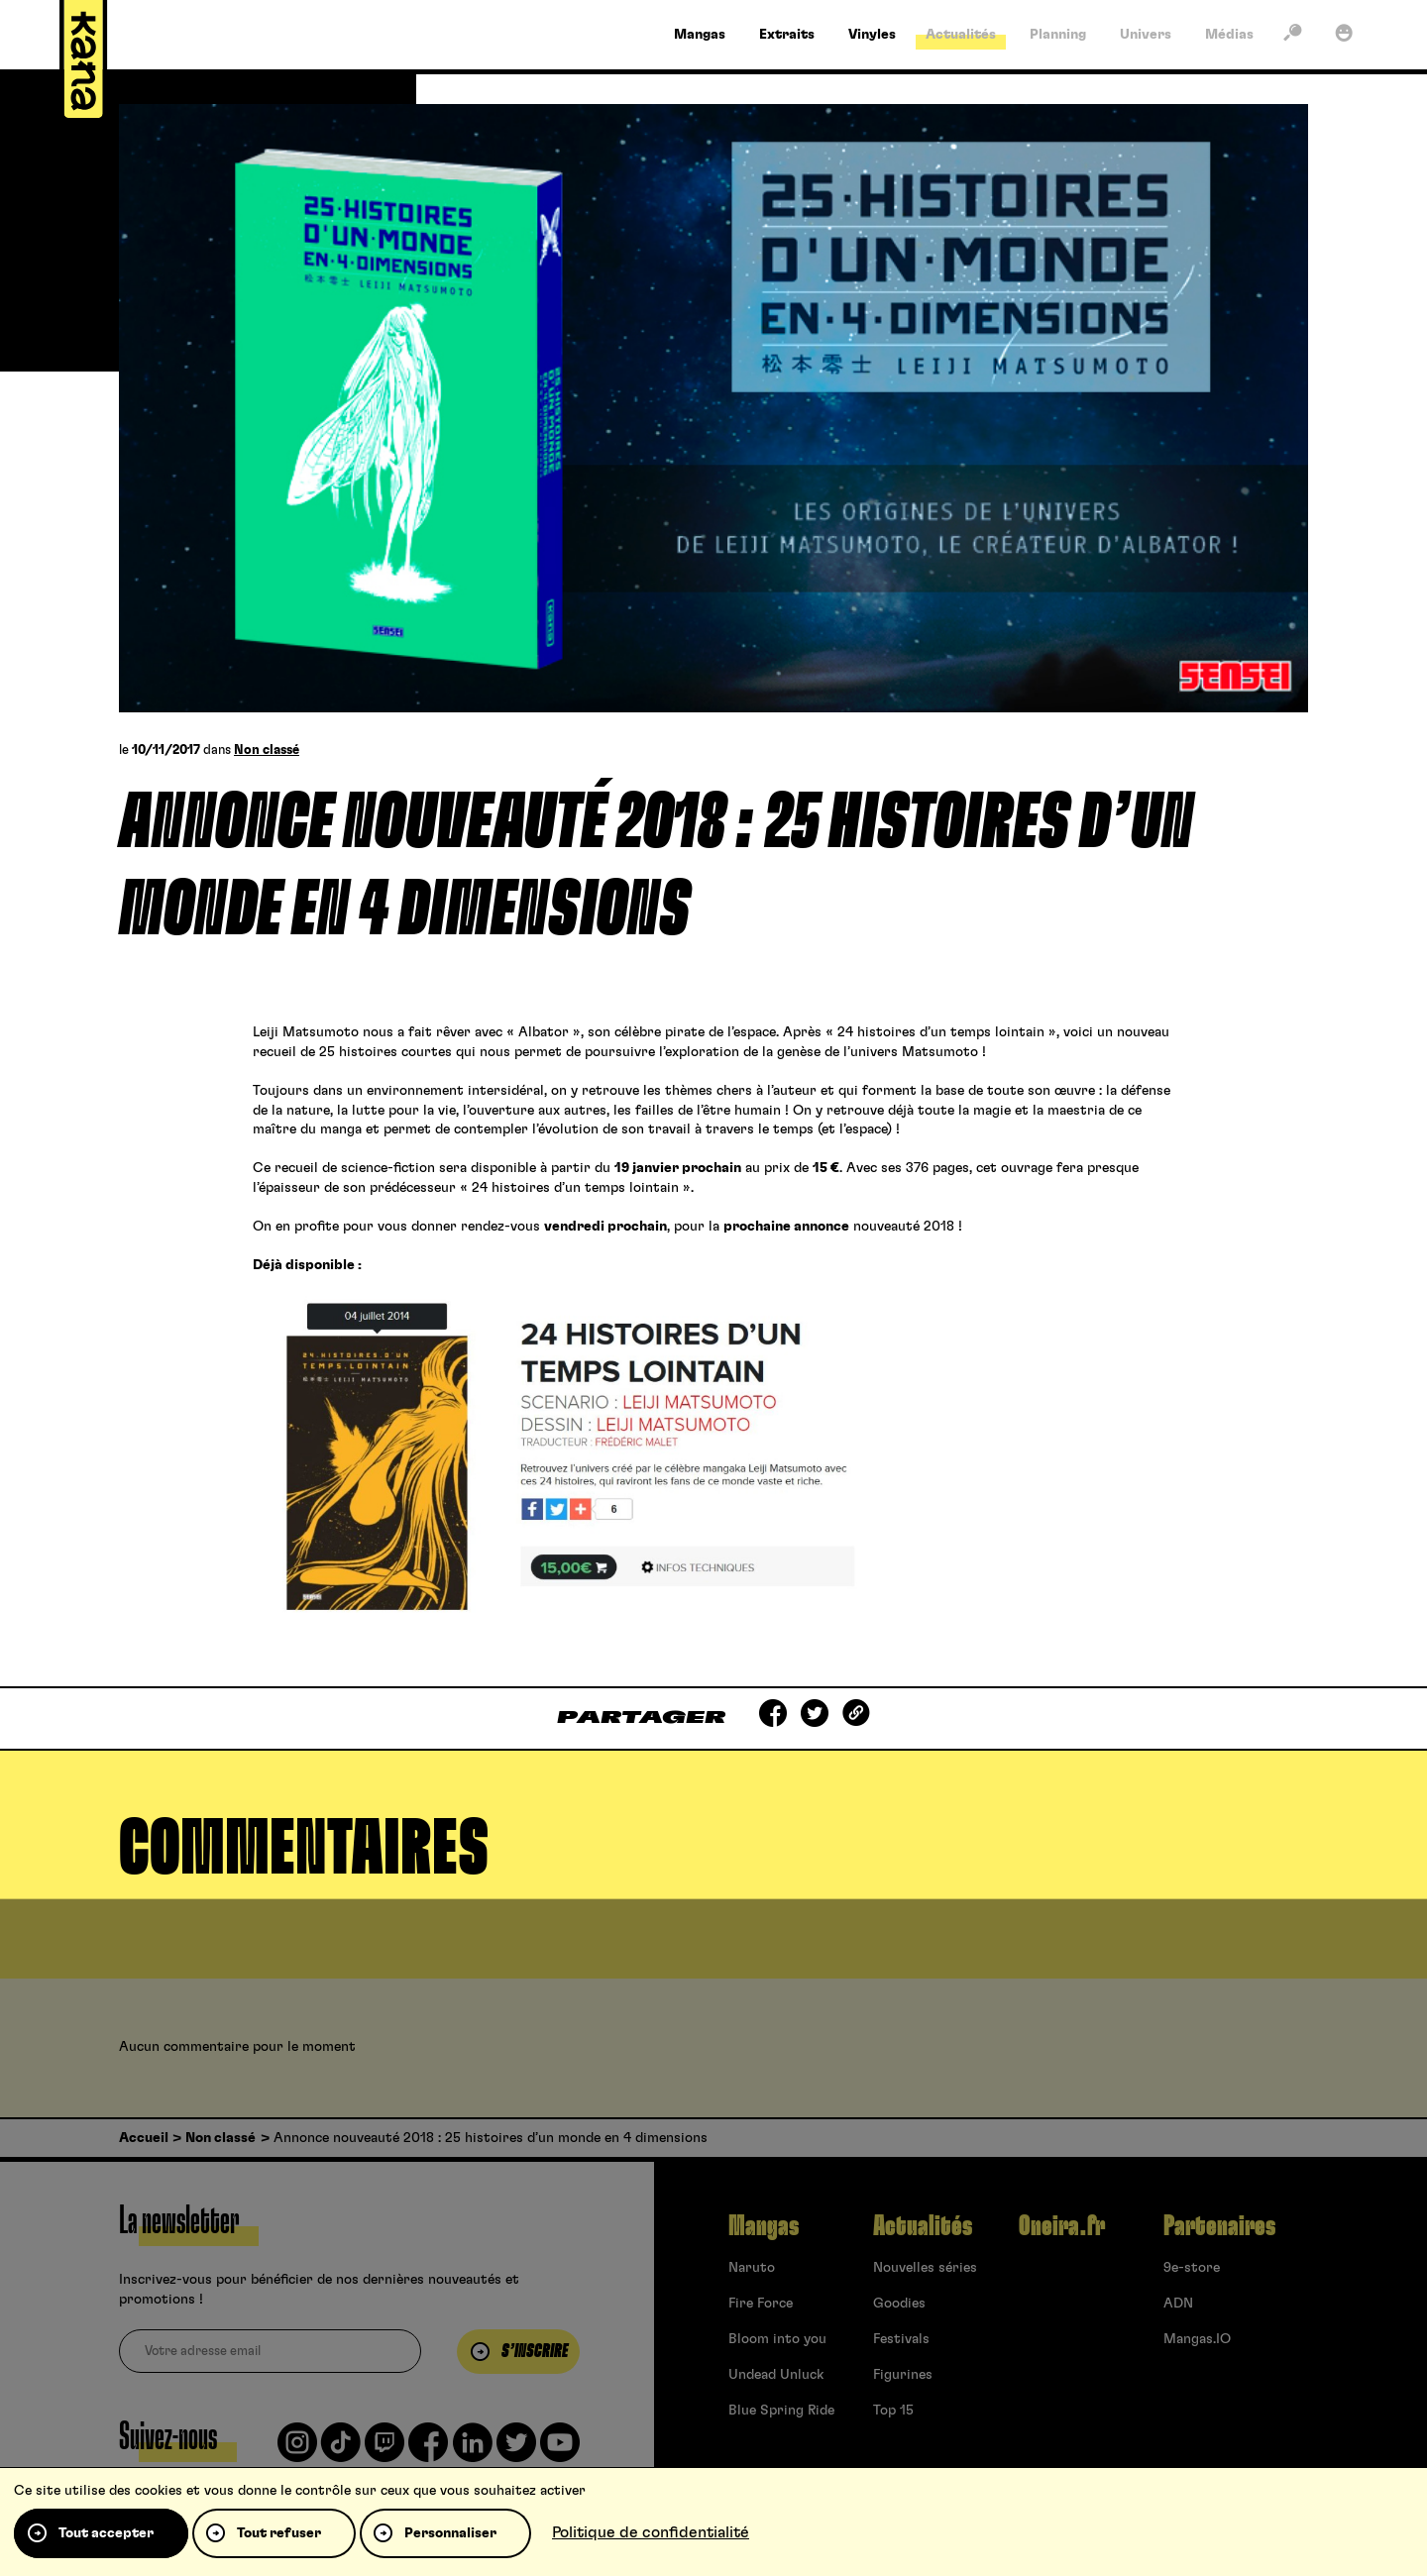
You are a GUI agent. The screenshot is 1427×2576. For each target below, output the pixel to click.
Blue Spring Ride (781, 2410)
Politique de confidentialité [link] (650, 2532)
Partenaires (1219, 2226)
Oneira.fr (1062, 2226)
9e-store (1191, 2268)
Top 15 (893, 2410)
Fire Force (760, 2303)
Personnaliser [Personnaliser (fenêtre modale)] (450, 2533)
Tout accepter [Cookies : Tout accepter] (106, 2533)
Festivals (901, 2339)
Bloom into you (777, 2339)
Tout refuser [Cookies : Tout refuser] (279, 2533)
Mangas (763, 2226)
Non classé (266, 750)
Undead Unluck (775, 2375)
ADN (1178, 2303)
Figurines (903, 2375)
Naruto (751, 2268)
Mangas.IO (1197, 2339)
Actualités (922, 2226)
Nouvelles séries (925, 2268)
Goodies (899, 2303)
